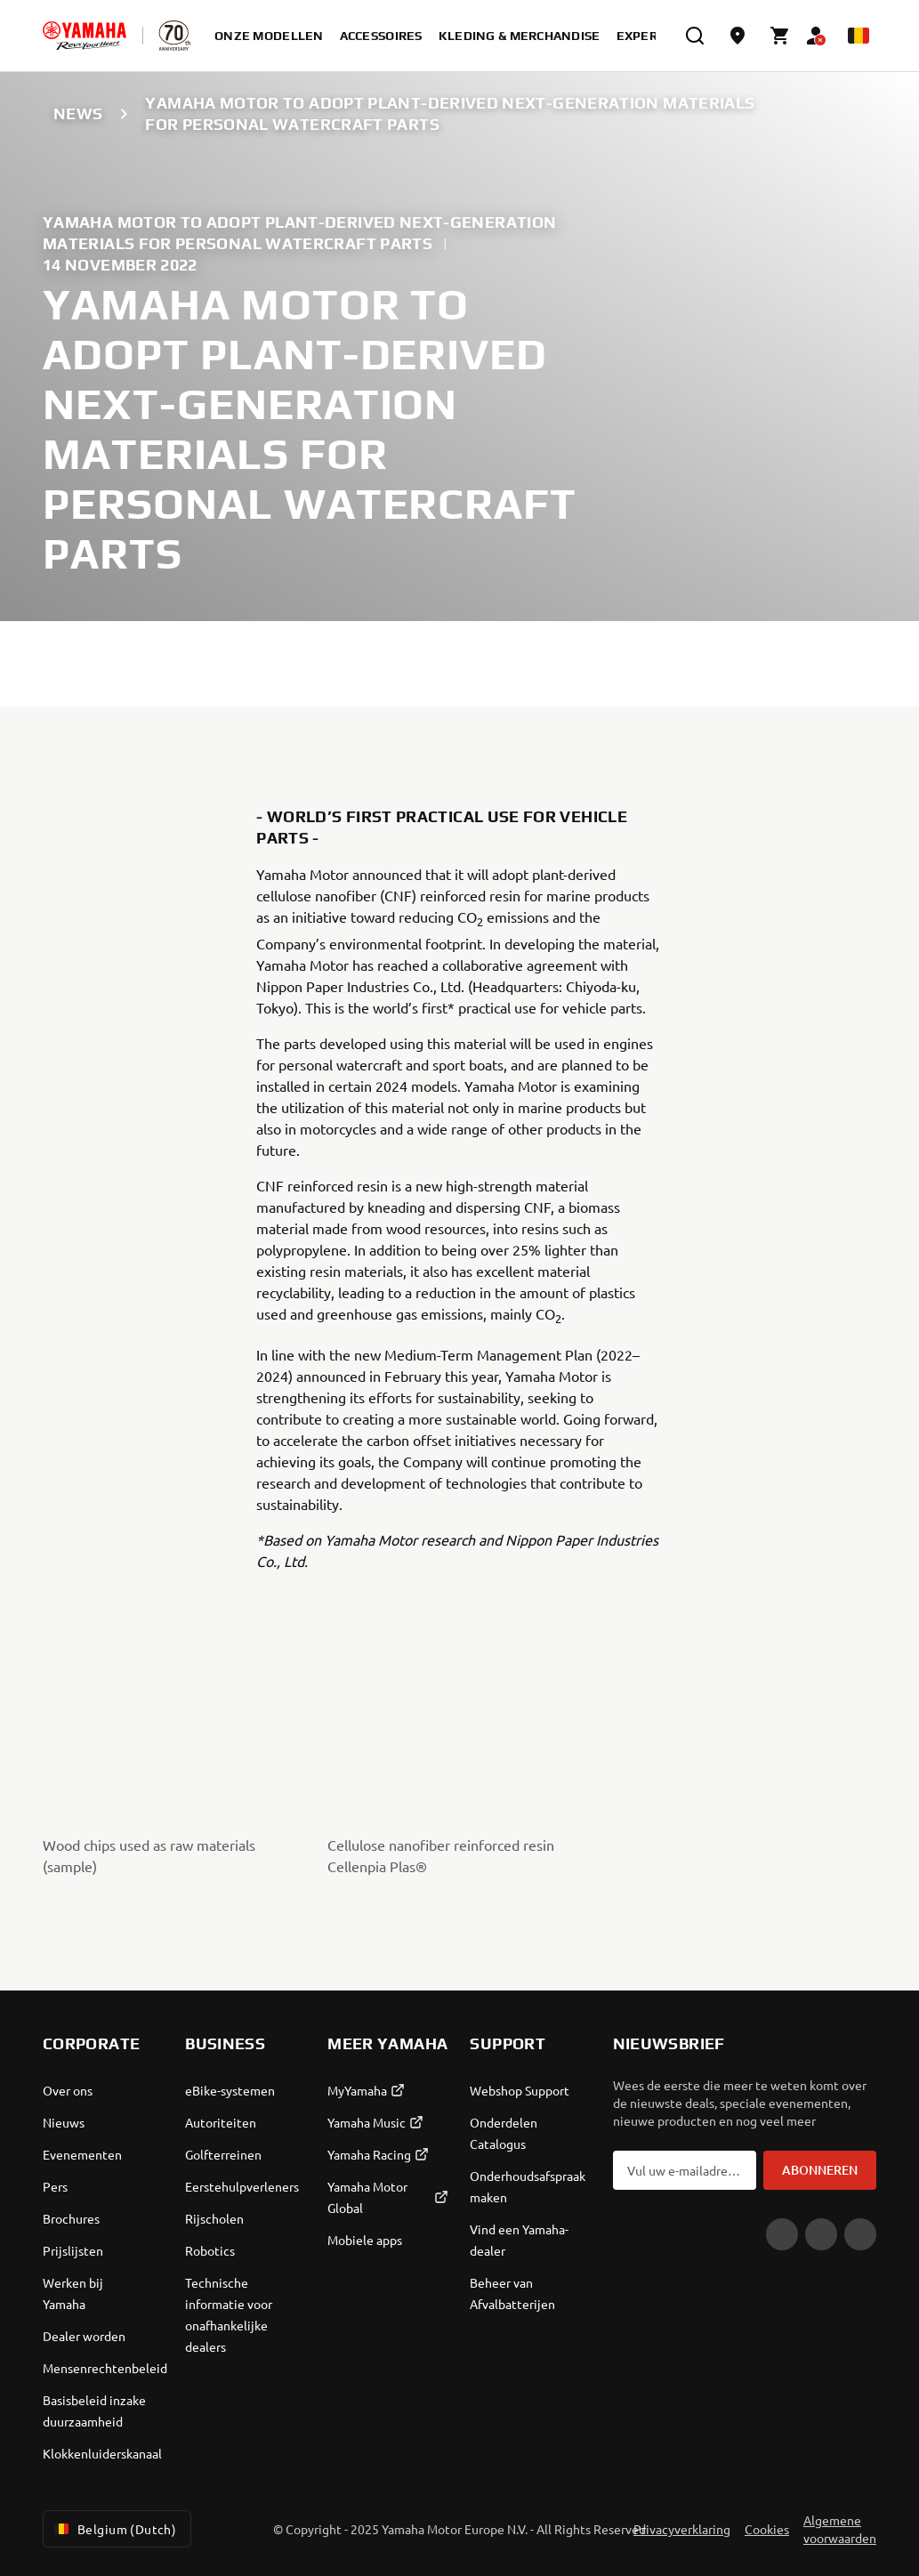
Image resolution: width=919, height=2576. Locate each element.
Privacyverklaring (681, 2529)
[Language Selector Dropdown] (858, 35)
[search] (695, 35)
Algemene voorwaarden (839, 2529)
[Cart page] (780, 35)
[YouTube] (782, 2234)
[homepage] (84, 36)
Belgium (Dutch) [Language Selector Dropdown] (113, 2529)
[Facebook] (821, 2234)
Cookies (767, 2529)
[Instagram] (860, 2234)
